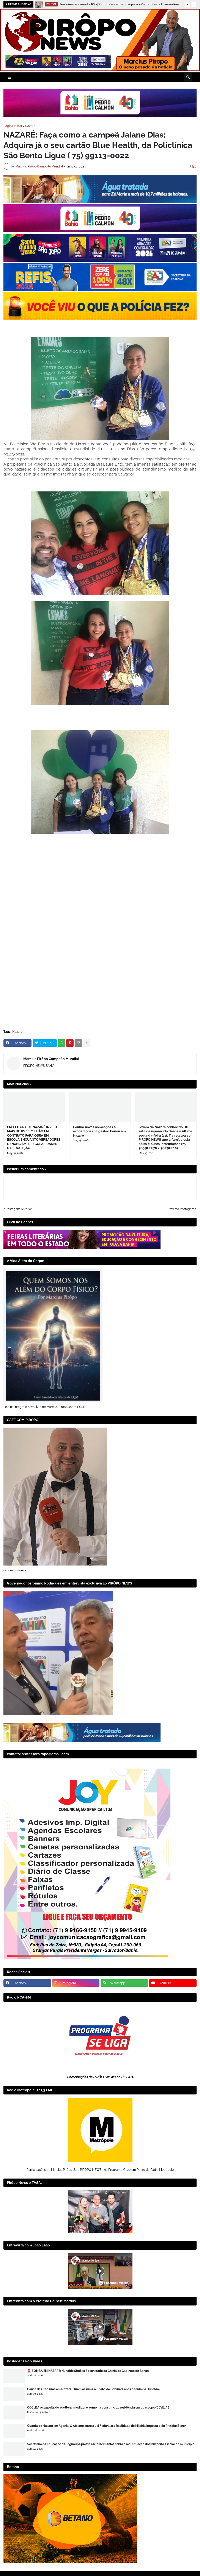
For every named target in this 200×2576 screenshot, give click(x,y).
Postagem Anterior (19, 1209)
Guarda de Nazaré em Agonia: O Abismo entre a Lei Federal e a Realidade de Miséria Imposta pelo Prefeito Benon (106, 2425)
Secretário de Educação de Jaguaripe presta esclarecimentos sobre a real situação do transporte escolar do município (110, 2444)
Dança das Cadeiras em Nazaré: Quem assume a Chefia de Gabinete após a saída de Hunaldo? (93, 2389)
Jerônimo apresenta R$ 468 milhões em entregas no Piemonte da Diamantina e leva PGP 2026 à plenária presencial (121, 4)
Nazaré (30, 125)
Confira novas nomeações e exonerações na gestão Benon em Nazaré (99, 1131)
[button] (187, 4)
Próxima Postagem (181, 1209)
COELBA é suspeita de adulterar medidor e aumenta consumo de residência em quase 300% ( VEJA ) (98, 2407)
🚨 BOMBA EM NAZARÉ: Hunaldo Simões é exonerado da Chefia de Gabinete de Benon (88, 2371)
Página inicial (12, 125)
